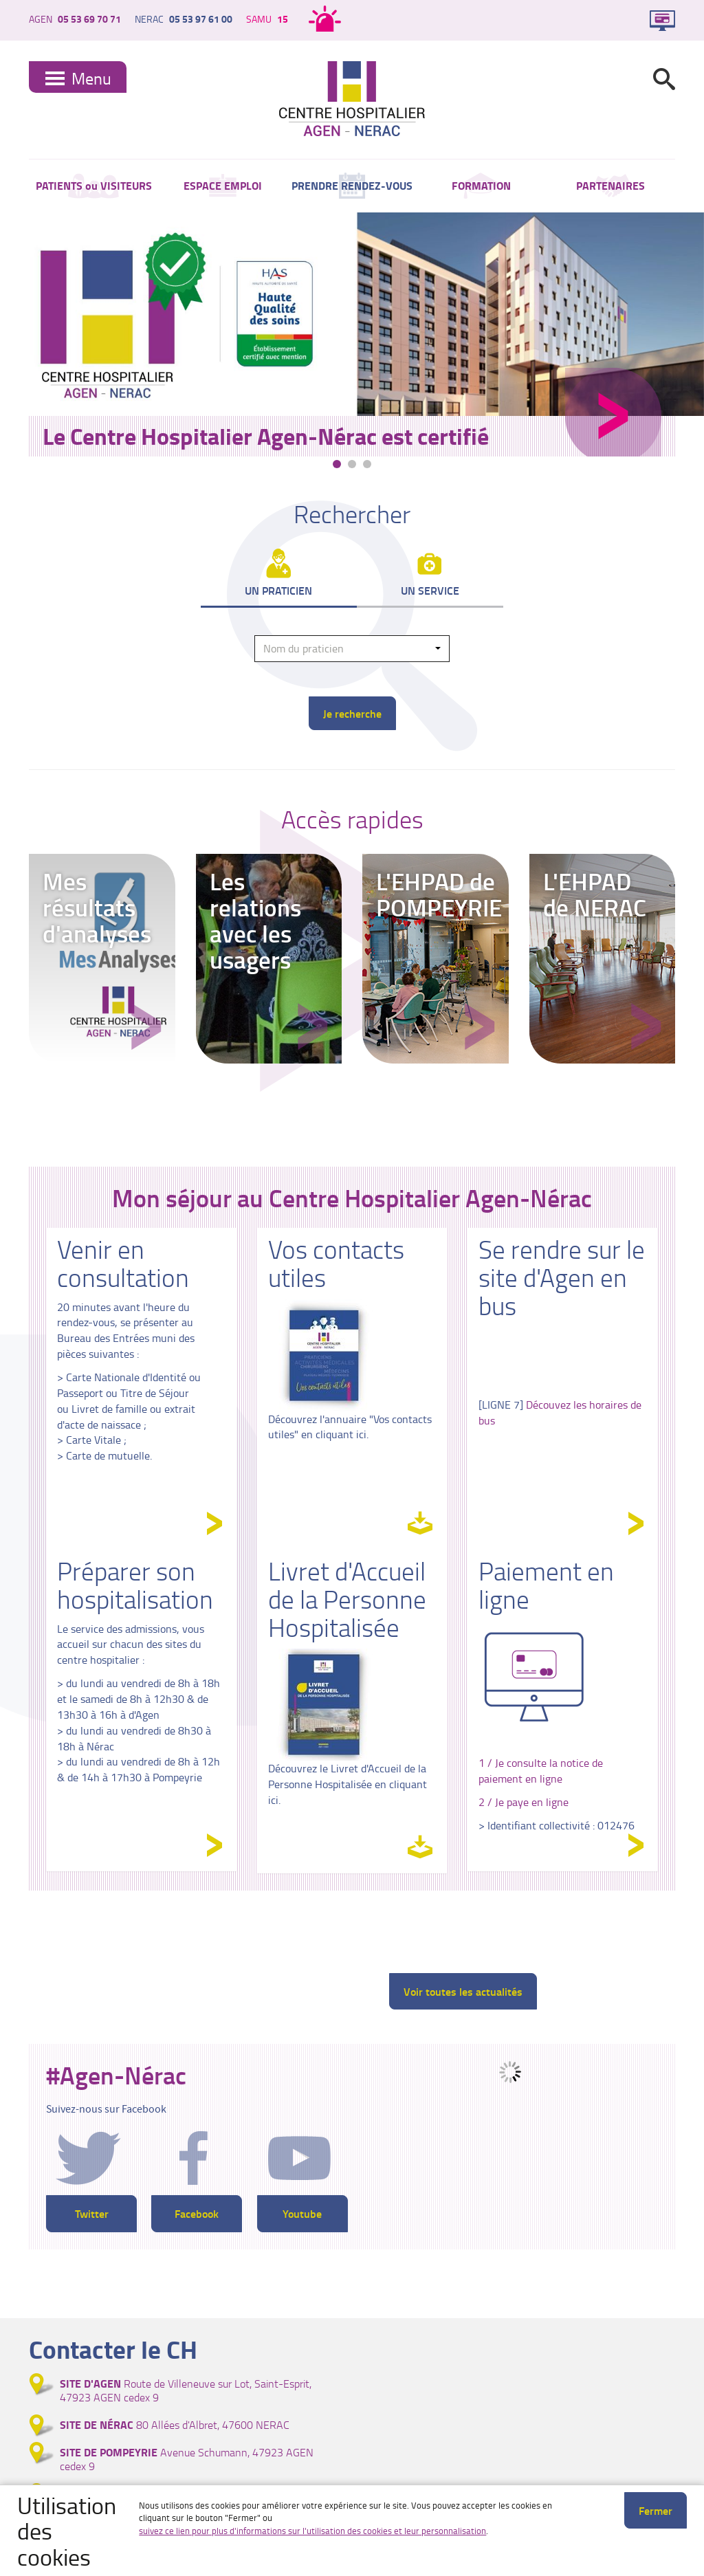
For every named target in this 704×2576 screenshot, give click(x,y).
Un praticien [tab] (278, 591)
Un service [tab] (430, 591)
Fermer (655, 2510)
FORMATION (481, 186)
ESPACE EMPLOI (223, 186)
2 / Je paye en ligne (523, 1803)
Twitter (92, 2215)
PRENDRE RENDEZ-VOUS (352, 186)
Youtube (302, 2215)
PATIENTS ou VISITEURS (94, 186)
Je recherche (352, 715)
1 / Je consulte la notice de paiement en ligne (540, 1772)
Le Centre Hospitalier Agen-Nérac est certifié (266, 436)
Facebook (197, 2215)
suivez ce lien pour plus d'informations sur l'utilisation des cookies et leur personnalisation (312, 2530)
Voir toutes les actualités (463, 1992)
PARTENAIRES (610, 186)
